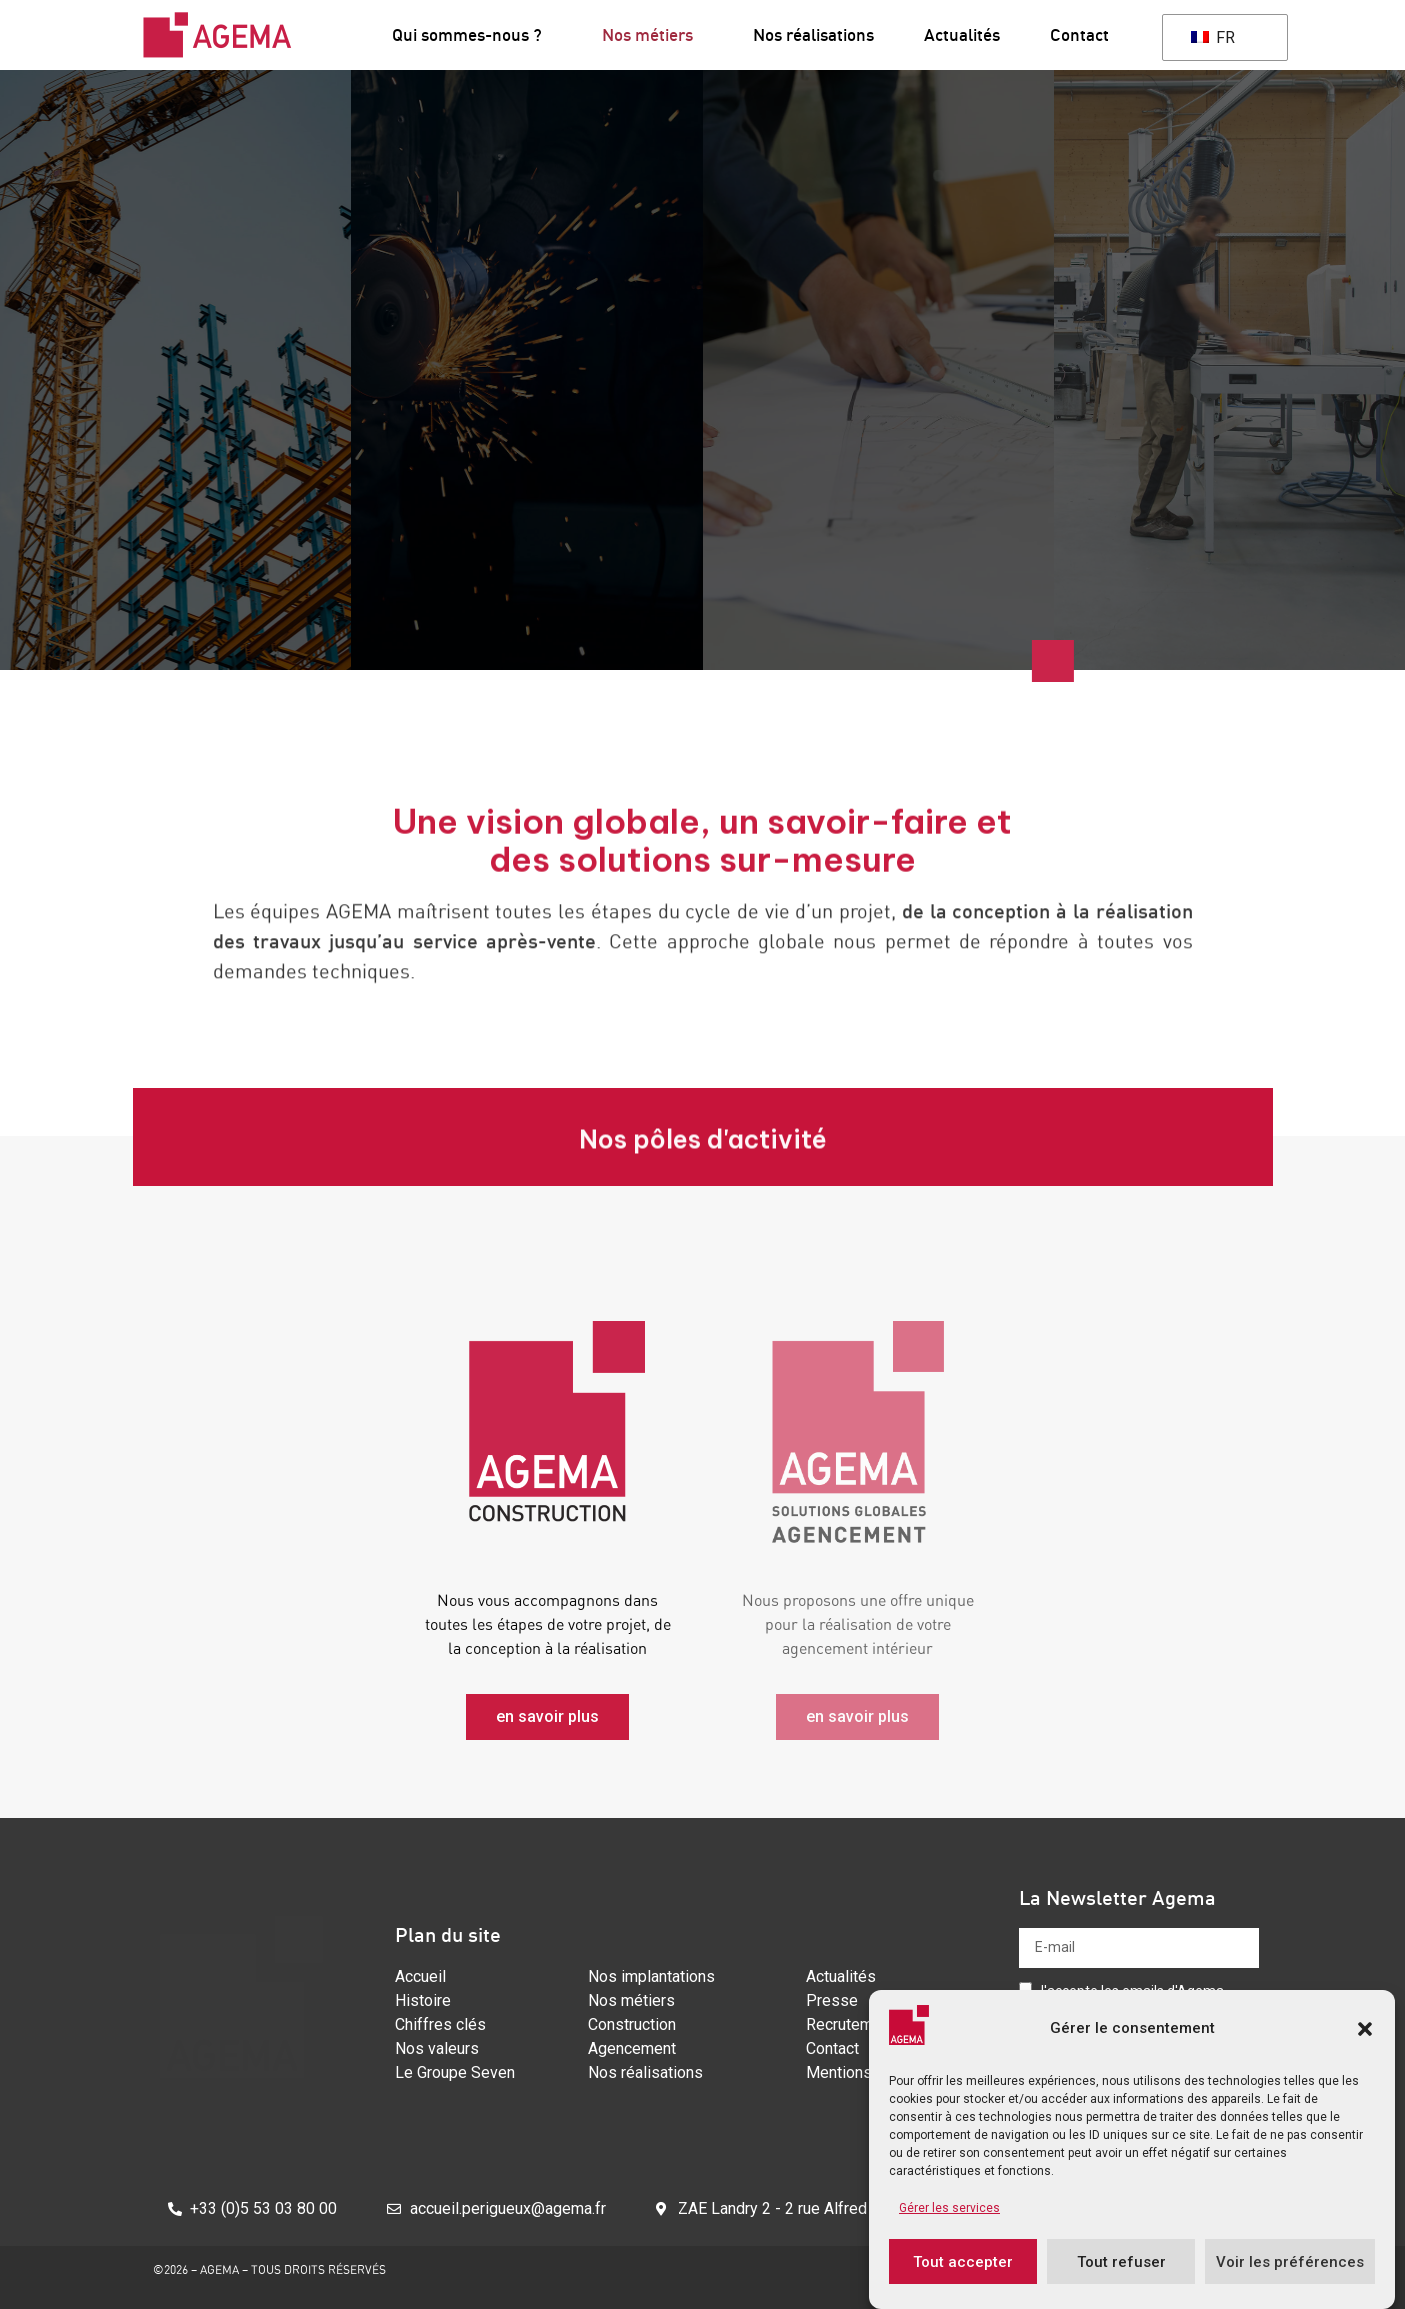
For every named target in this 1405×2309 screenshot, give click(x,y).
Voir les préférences (1290, 2262)
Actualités (962, 34)
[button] (1365, 2029)
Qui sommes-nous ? (472, 34)
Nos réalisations (813, 34)
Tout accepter (963, 2262)
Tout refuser (1121, 2262)
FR (1213, 37)
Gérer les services (949, 2208)
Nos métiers (652, 34)
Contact (1079, 34)
